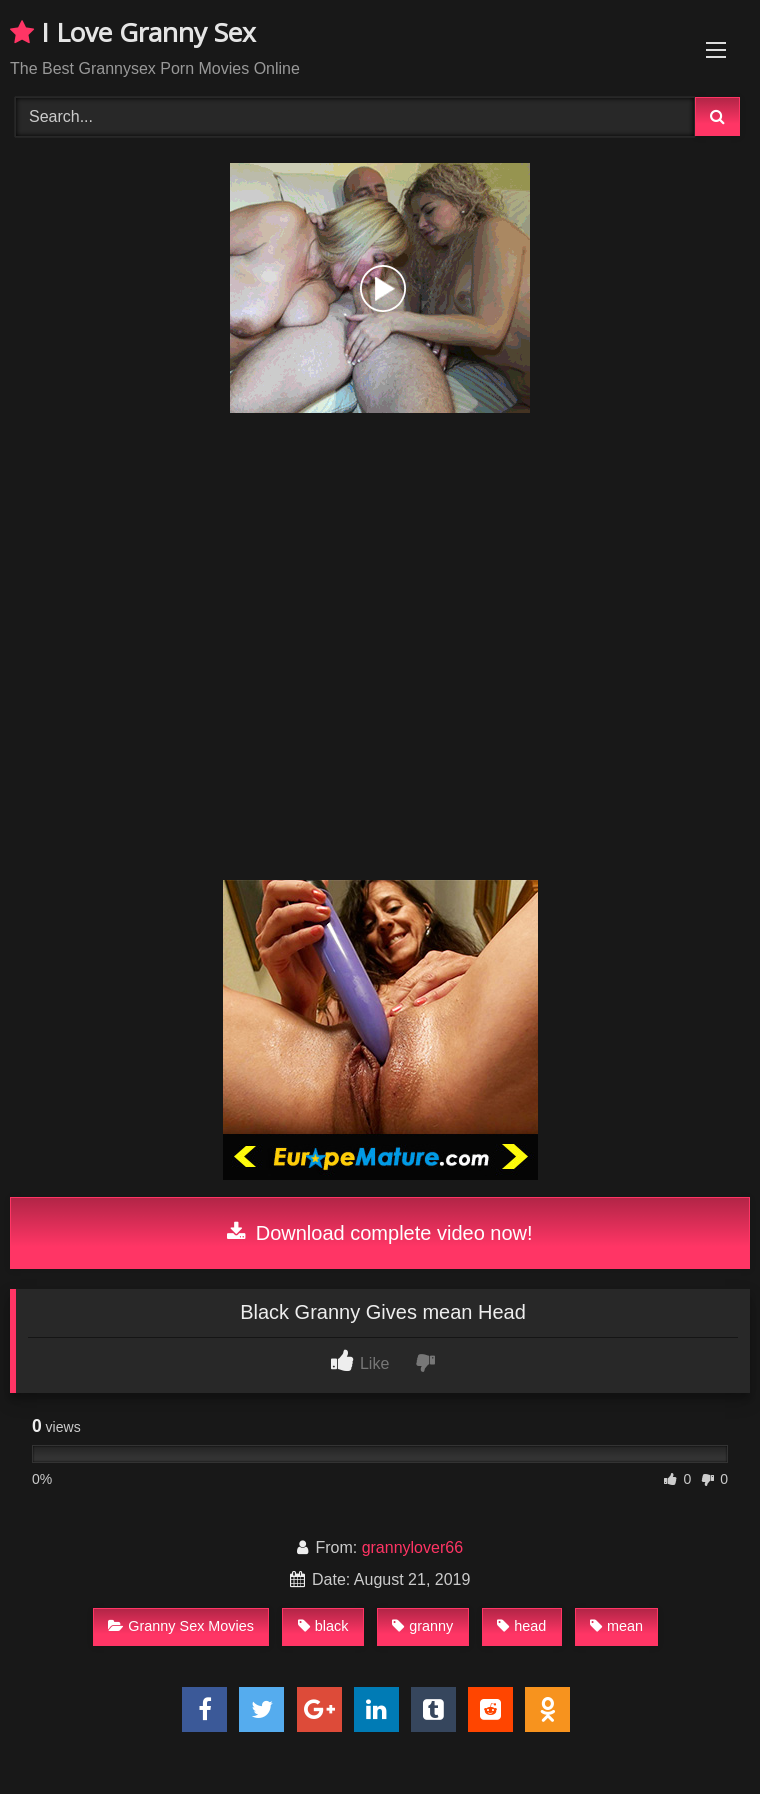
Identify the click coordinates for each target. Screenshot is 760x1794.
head (521, 1626)
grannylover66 (412, 1547)
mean (616, 1626)
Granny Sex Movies (181, 1626)
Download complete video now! (379, 1233)
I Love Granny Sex (133, 32)
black (323, 1626)
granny (422, 1626)
